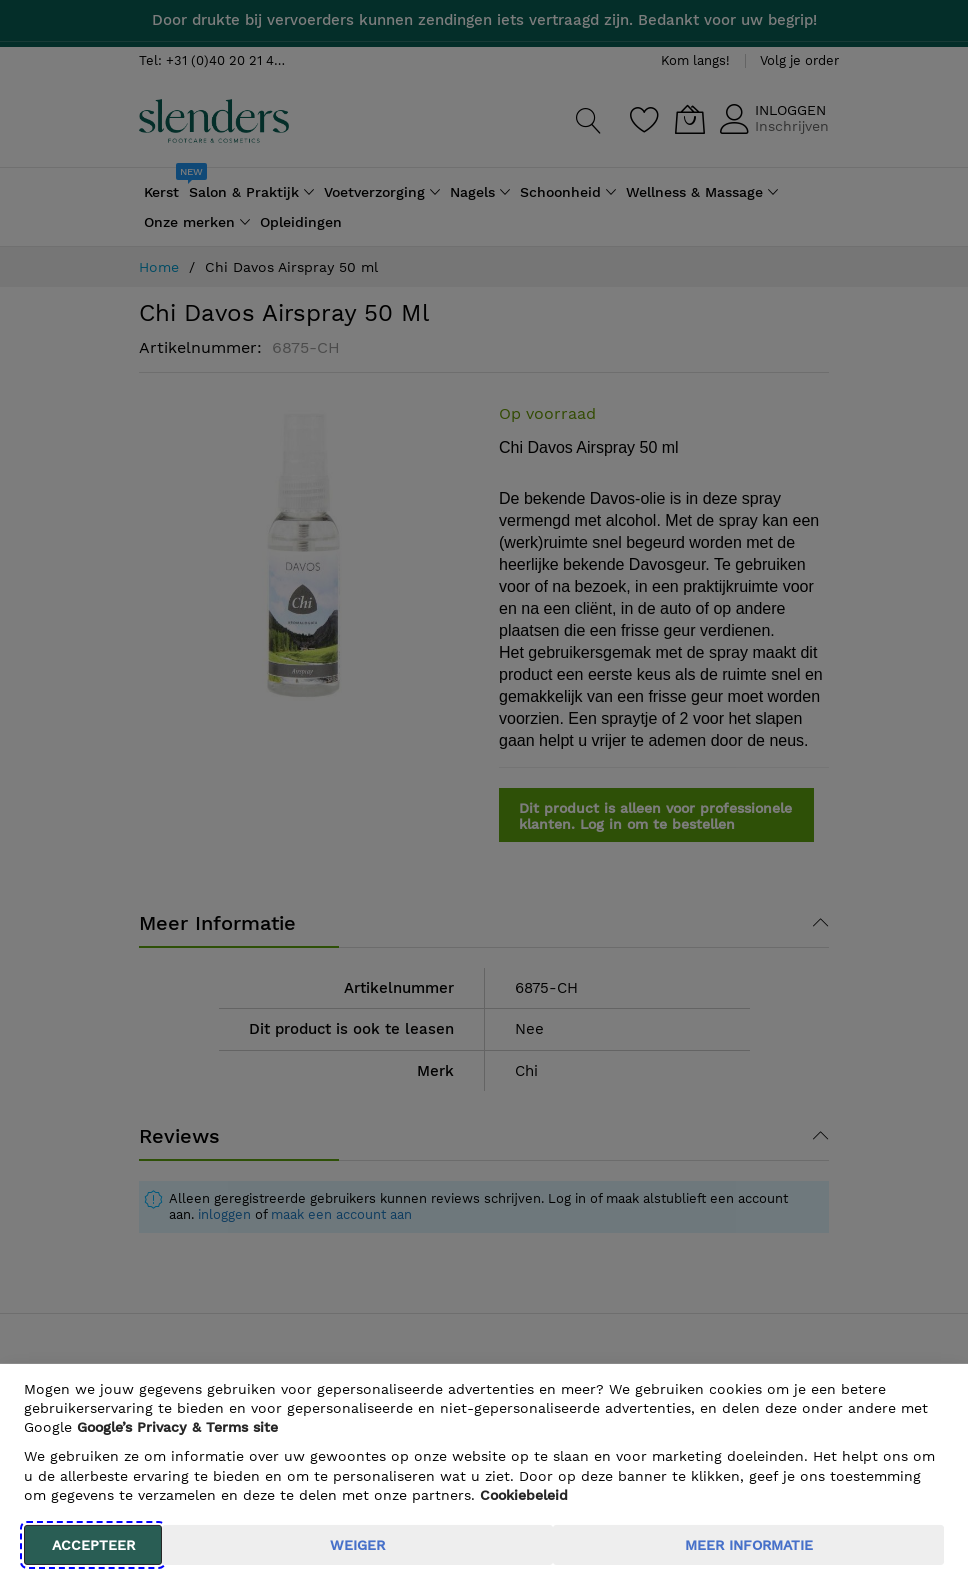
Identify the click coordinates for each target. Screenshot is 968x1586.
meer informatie (749, 1545)
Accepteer (93, 1545)
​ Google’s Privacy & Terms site (177, 1427)
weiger (357, 1545)
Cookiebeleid (524, 1495)
